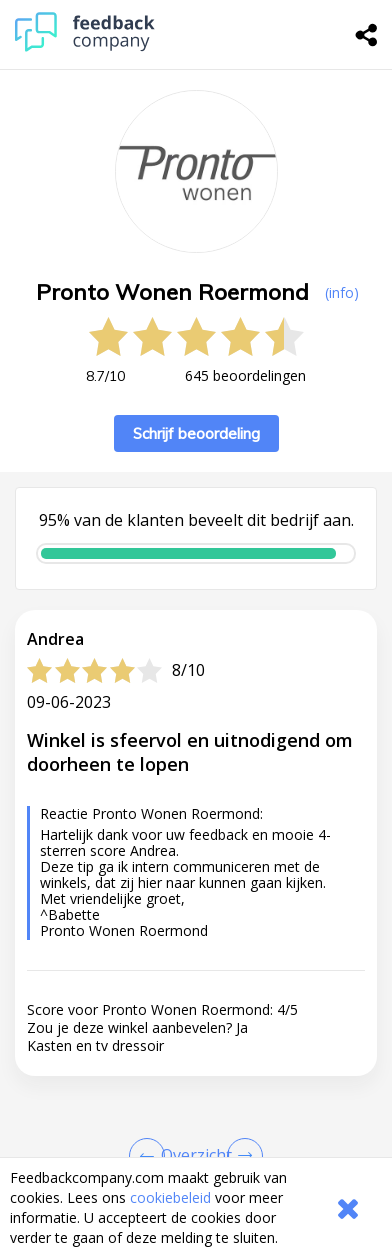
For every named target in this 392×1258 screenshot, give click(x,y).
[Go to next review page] (241, 1156)
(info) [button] (342, 292)
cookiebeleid (170, 1197)
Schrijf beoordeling (196, 433)
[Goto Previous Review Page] (151, 1156)
